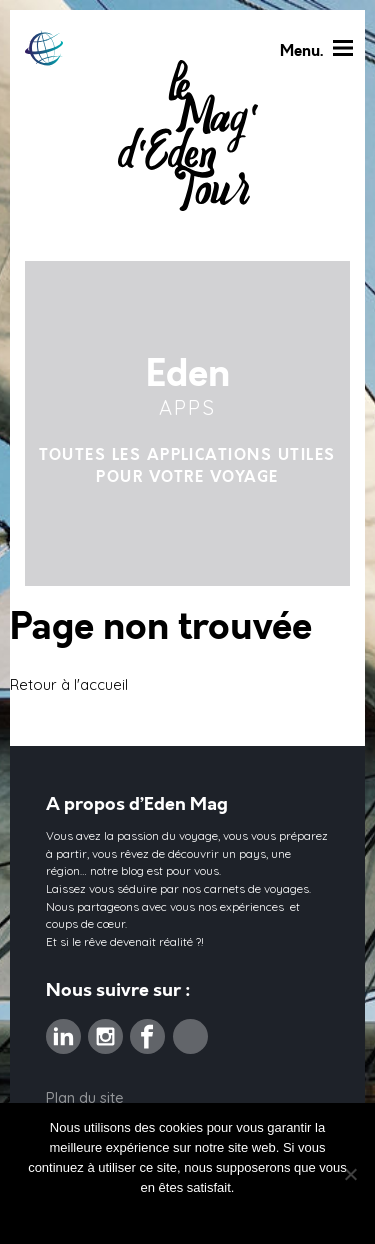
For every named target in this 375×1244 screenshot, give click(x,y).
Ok (90, 1213)
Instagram (105, 1030)
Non (120, 1213)
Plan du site (85, 1097)
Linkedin (63, 1030)
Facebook (147, 1030)
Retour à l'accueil (69, 684)
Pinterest (190, 1030)
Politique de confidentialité (217, 1213)
